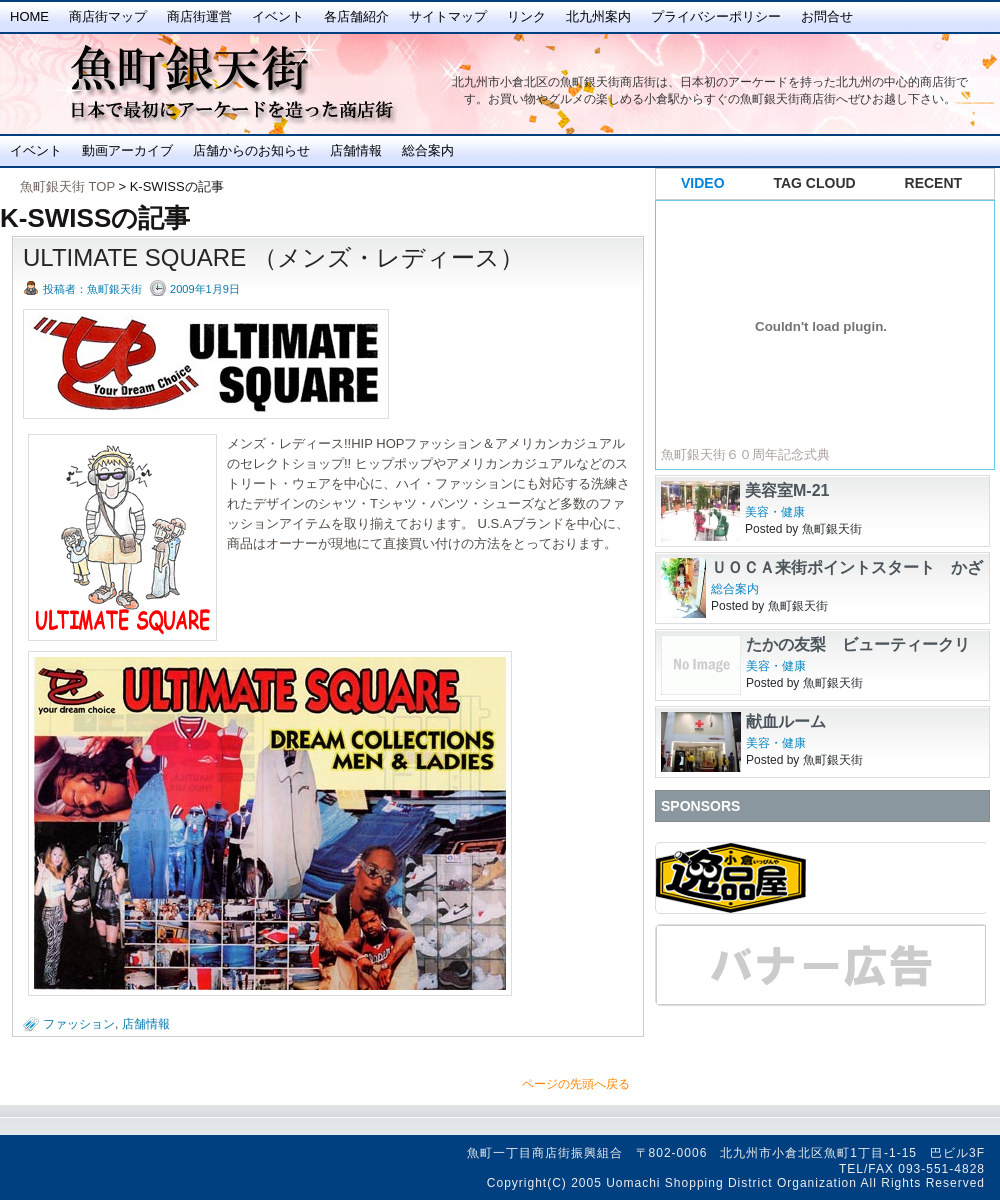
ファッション (79, 1024)
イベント (278, 16)
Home (29, 16)
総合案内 (428, 150)
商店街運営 (199, 16)
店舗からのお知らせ (251, 150)
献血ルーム (786, 721)
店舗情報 (356, 150)
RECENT (934, 183)
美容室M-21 (787, 490)
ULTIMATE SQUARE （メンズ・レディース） (273, 257)
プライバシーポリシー (716, 16)
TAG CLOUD (815, 183)
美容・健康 (775, 512)
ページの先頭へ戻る (576, 1084)
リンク (526, 16)
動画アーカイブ (127, 150)
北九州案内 (598, 16)
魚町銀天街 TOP (67, 186)
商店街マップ (108, 16)
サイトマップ (448, 16)
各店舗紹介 (356, 16)
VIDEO (703, 183)
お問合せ (827, 16)
